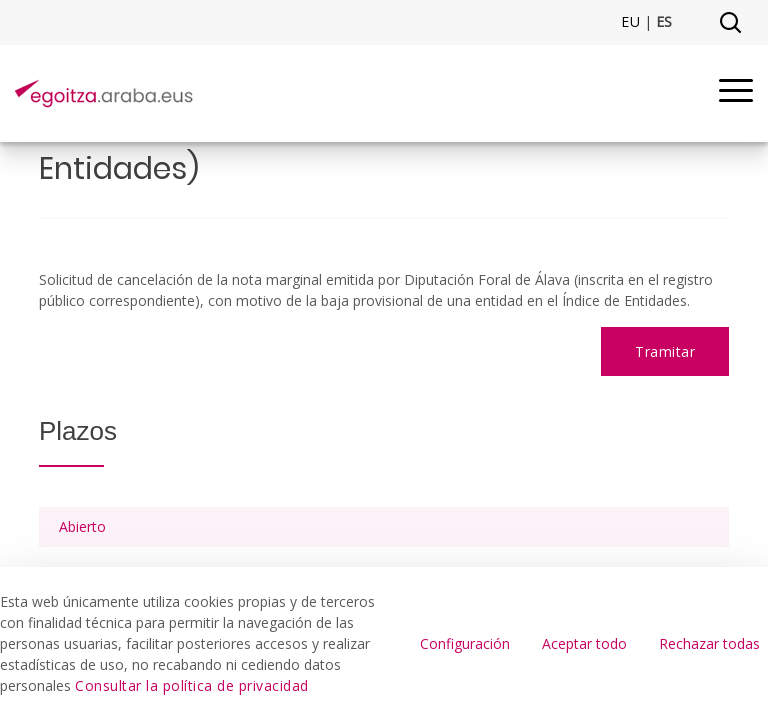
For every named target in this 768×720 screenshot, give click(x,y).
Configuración (465, 643)
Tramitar (665, 351)
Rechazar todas (709, 643)
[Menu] (736, 93)
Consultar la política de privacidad (192, 685)
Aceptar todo (584, 643)
